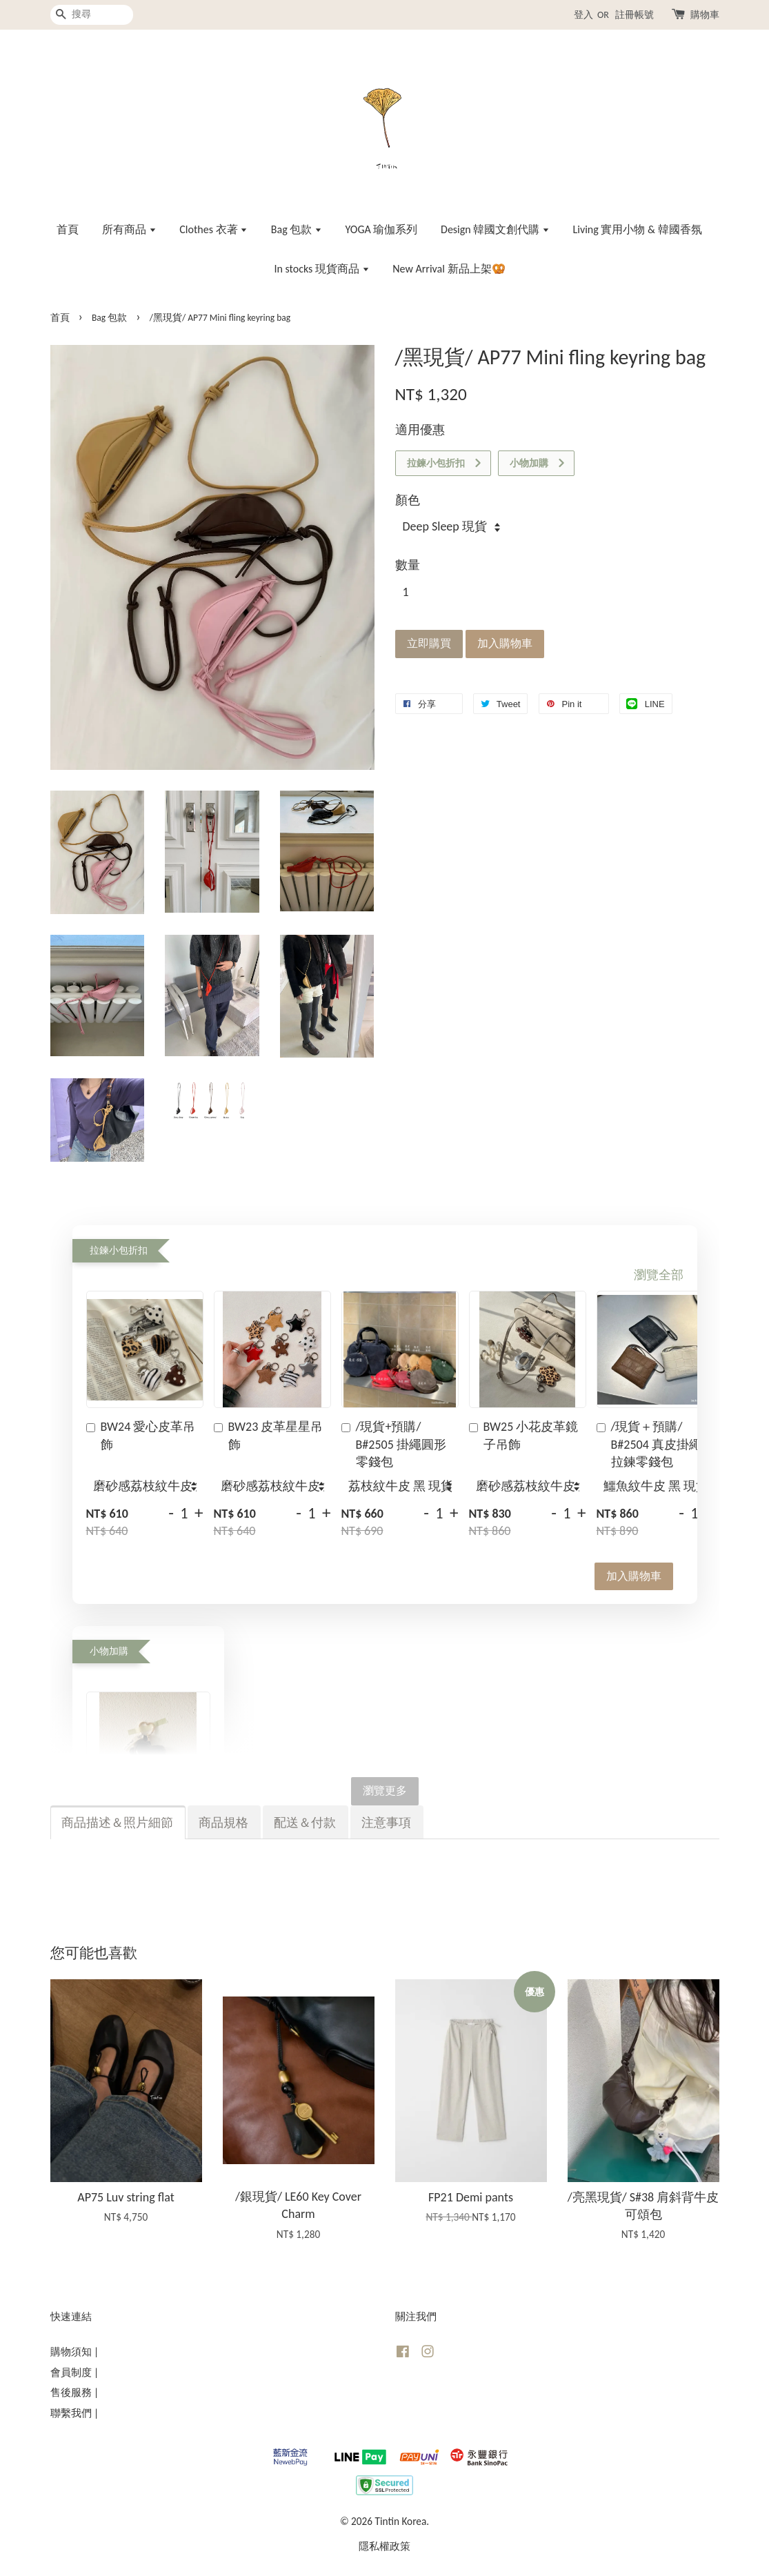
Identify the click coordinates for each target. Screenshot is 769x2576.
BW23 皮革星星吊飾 (268, 1435)
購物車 (704, 15)
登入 (583, 15)
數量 (407, 565)
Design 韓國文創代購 (495, 229)
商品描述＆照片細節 (117, 1822)
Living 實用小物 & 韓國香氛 (637, 229)
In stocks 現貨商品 (321, 268)
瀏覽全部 (658, 1274)
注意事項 (386, 1822)
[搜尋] (91, 15)
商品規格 (223, 1822)
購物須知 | (74, 2351)
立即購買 (429, 643)
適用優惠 (420, 429)
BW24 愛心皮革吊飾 (141, 1435)
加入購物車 (633, 1576)
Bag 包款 (296, 229)
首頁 (68, 229)
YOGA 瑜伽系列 (382, 229)
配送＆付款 (305, 1822)
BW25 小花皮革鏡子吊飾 (524, 1435)
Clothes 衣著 (213, 229)
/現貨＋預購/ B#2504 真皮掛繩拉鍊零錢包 (649, 1444)
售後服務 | (74, 2392)
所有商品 (129, 229)
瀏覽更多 (385, 1790)
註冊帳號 (634, 15)
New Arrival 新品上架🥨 (448, 268)
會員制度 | (74, 2372)
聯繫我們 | (74, 2412)
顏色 (407, 500)
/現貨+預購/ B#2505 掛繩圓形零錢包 (393, 1444)
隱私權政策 (384, 2546)
